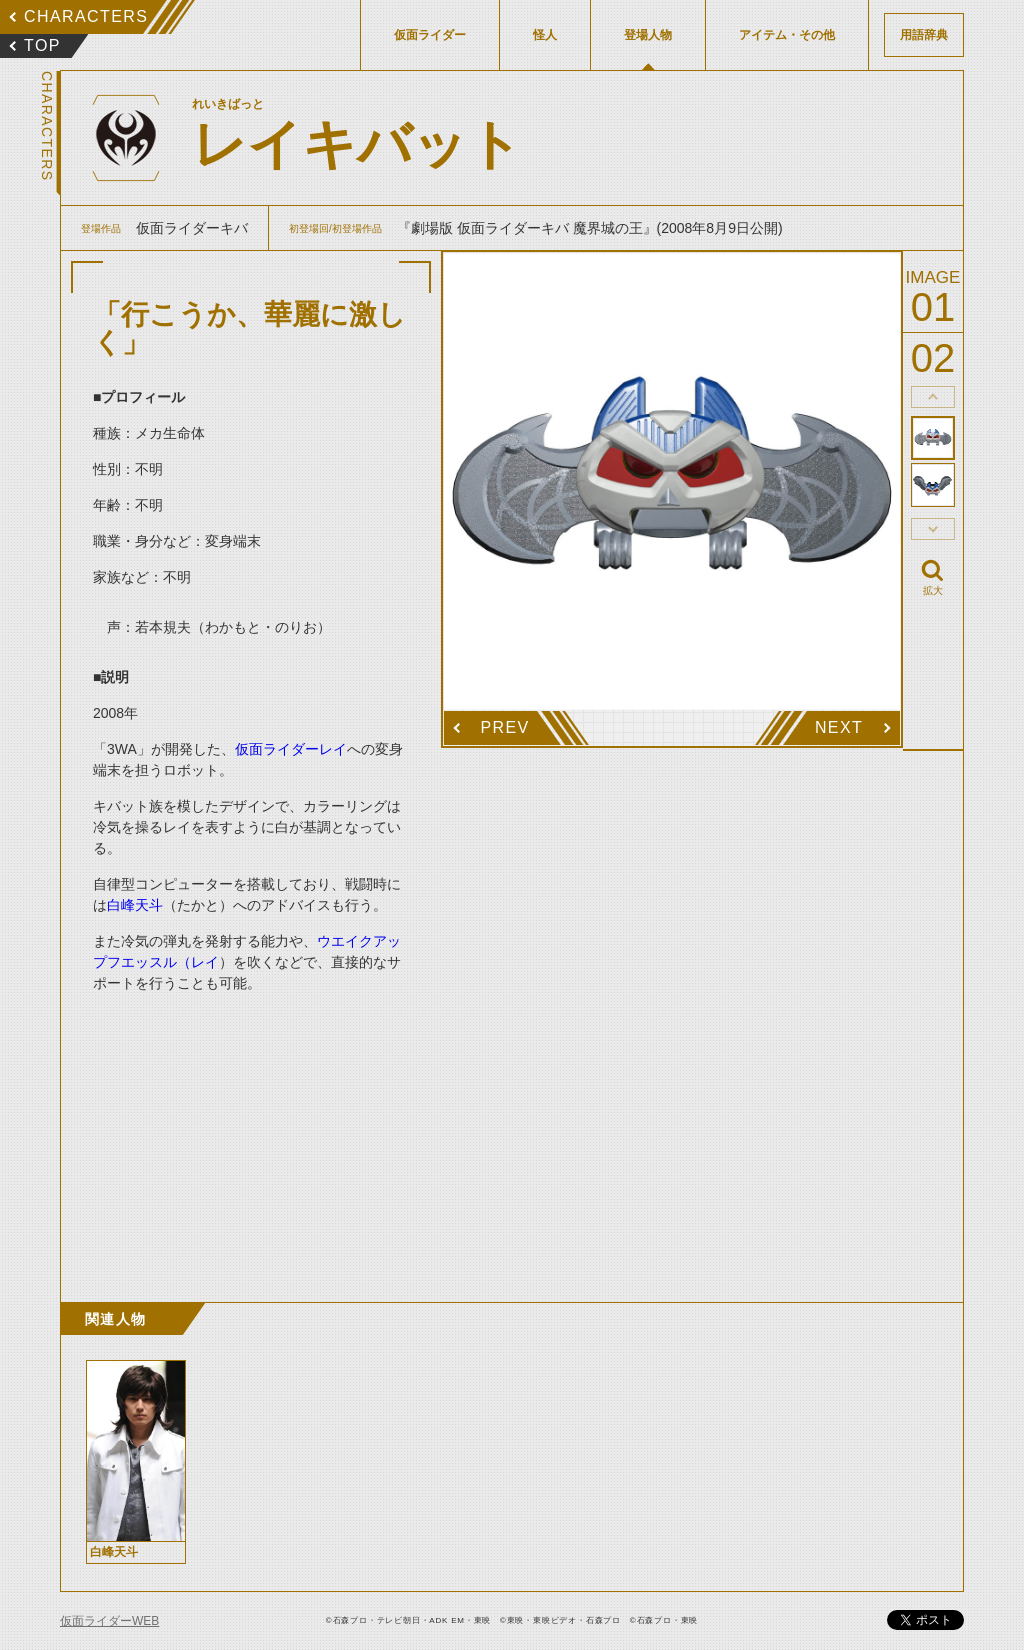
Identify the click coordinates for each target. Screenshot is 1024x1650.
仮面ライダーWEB (109, 1621)
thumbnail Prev (933, 397)
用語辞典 (924, 35)
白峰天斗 (135, 905)
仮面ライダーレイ (291, 749)
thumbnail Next (933, 529)
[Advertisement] (251, 1127)
